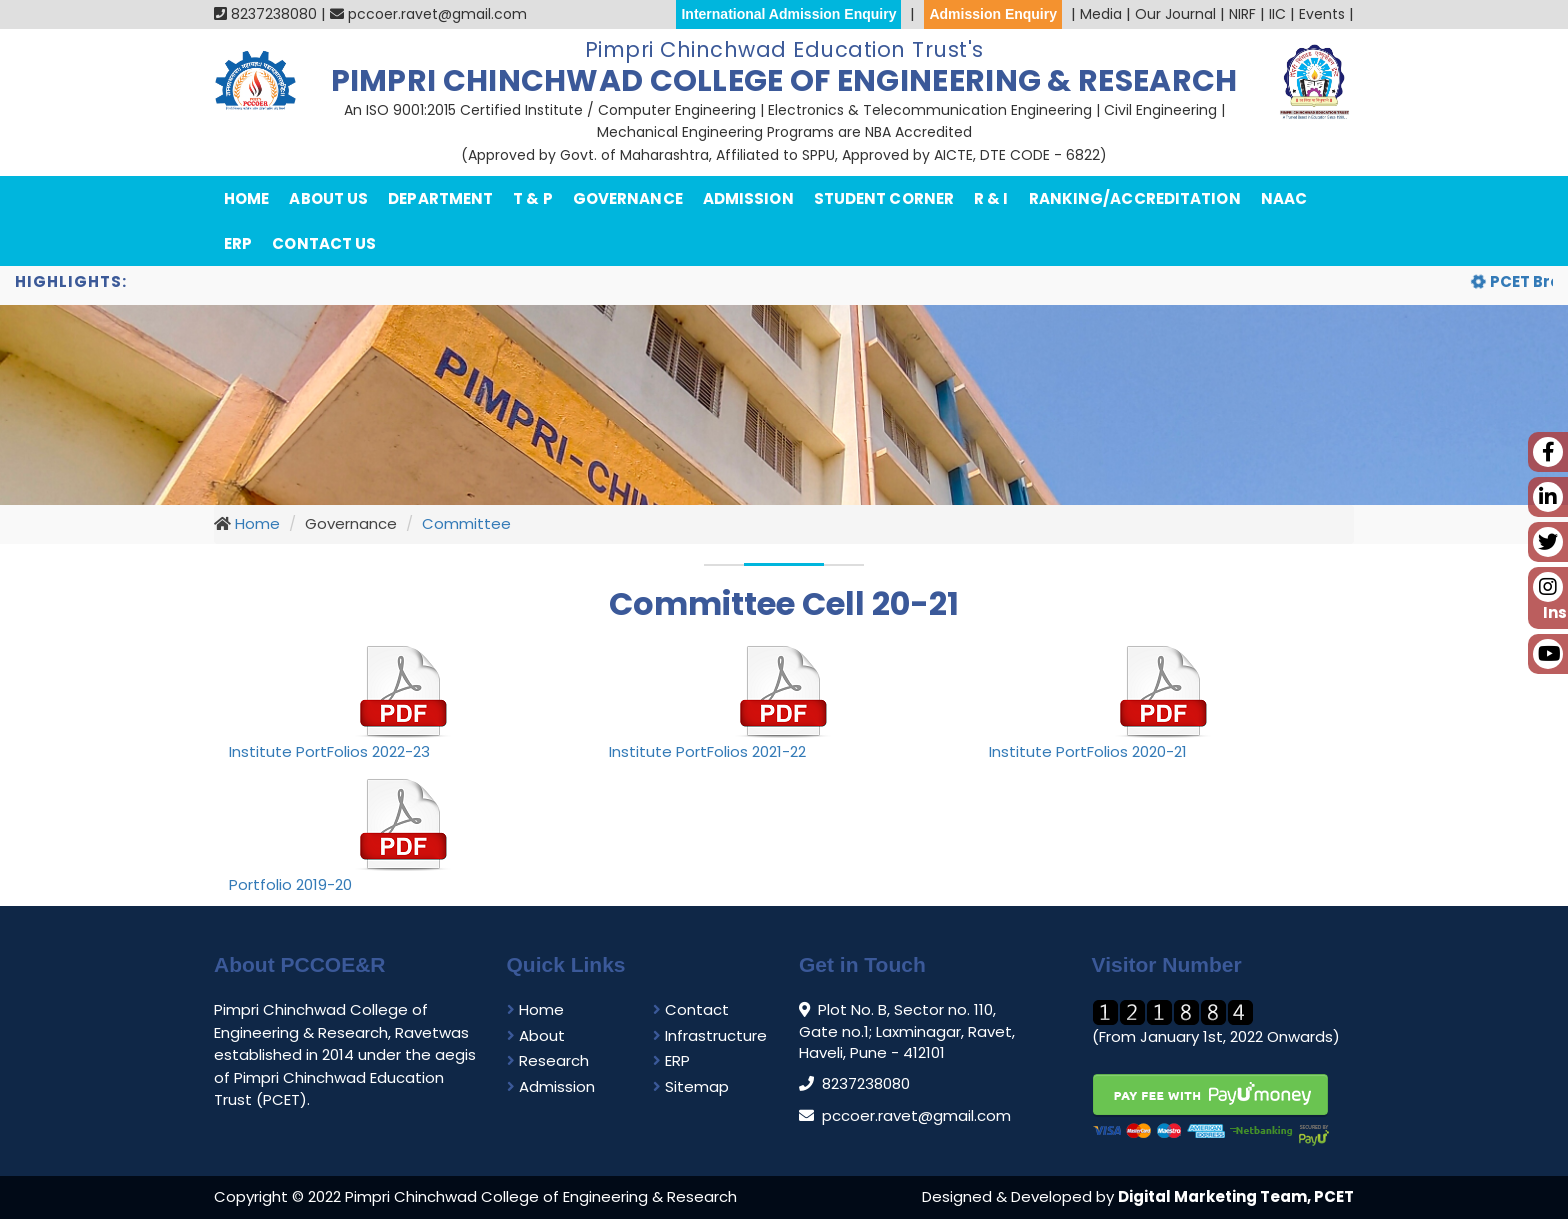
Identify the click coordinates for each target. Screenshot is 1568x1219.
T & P (533, 198)
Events (1322, 14)
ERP (238, 243)
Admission (748, 198)
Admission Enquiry (993, 14)
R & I (991, 198)
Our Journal (1175, 14)
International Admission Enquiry (788, 14)
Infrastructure (710, 1035)
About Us (328, 198)
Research (548, 1060)
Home (246, 198)
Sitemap (691, 1086)
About (536, 1035)
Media (1101, 14)
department (440, 198)
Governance (628, 198)
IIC (1277, 14)
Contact (691, 1009)
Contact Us (324, 243)
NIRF (1242, 14)
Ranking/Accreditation (1135, 198)
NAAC (1284, 198)
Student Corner (884, 198)
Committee (466, 523)
